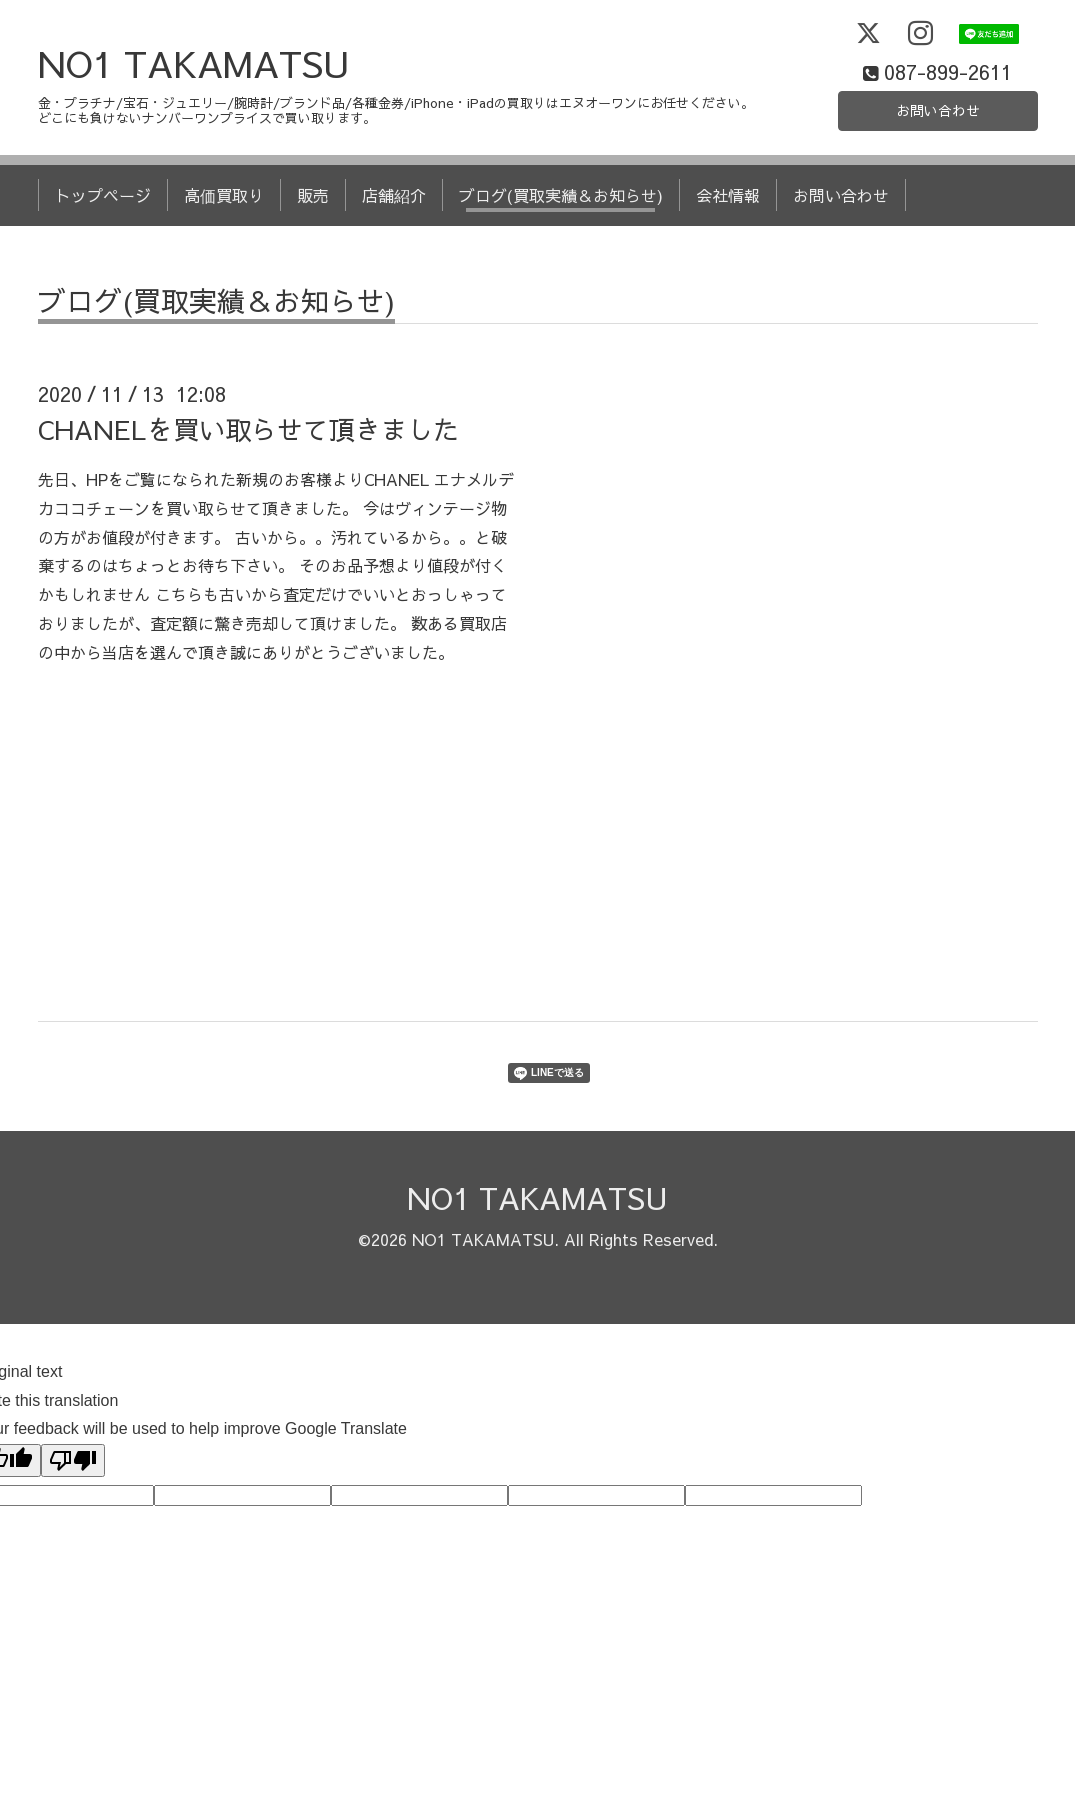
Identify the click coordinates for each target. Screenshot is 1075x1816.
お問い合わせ (938, 150)
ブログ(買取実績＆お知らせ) (561, 238)
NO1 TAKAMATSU (194, 105)
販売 (313, 238)
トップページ (103, 238)
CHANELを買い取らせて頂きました (248, 471)
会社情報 (728, 238)
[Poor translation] (73, 1503)
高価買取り (224, 238)
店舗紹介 (394, 238)
